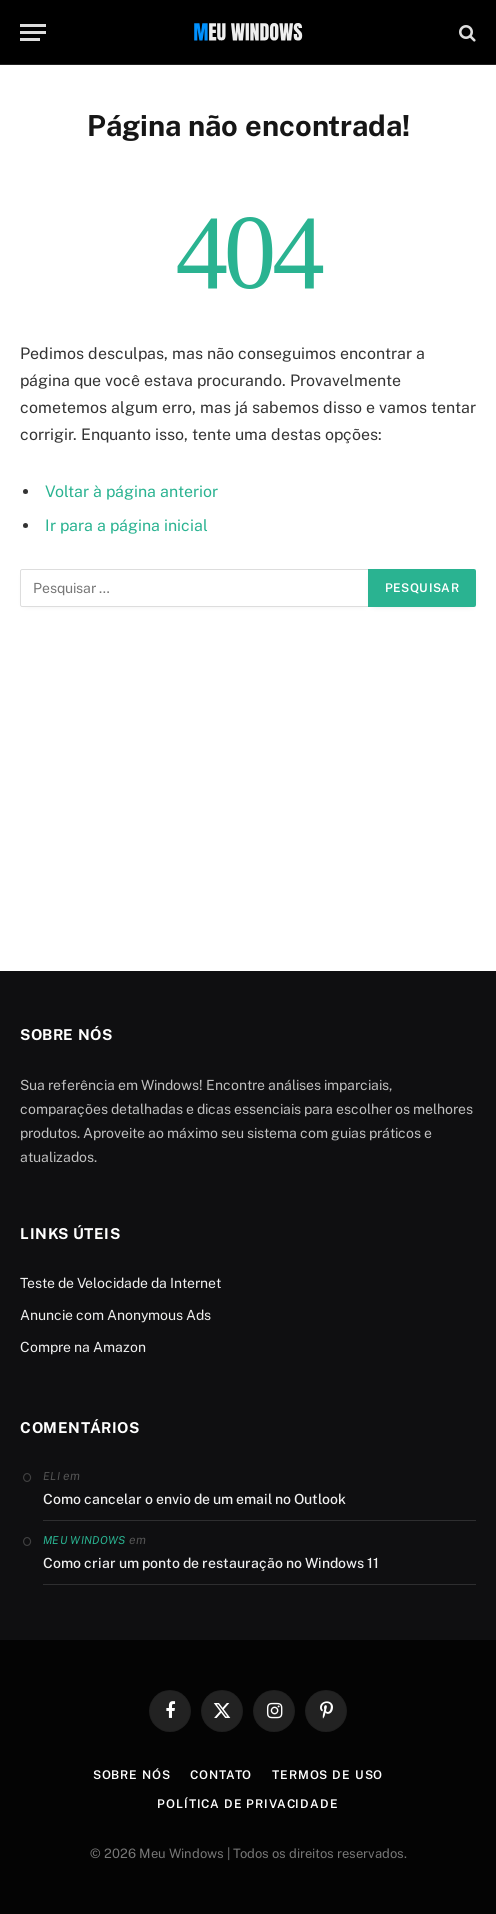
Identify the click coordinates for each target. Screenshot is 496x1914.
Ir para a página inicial (126, 525)
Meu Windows (84, 1540)
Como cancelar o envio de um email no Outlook (194, 1499)
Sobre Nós (132, 1775)
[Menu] (33, 32)
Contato (221, 1775)
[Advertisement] (248, 789)
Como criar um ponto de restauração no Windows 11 (211, 1563)
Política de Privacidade (247, 1804)
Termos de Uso (327, 1775)
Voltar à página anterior (131, 491)
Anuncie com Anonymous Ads (115, 1315)
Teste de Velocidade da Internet (120, 1283)
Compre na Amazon (83, 1347)
